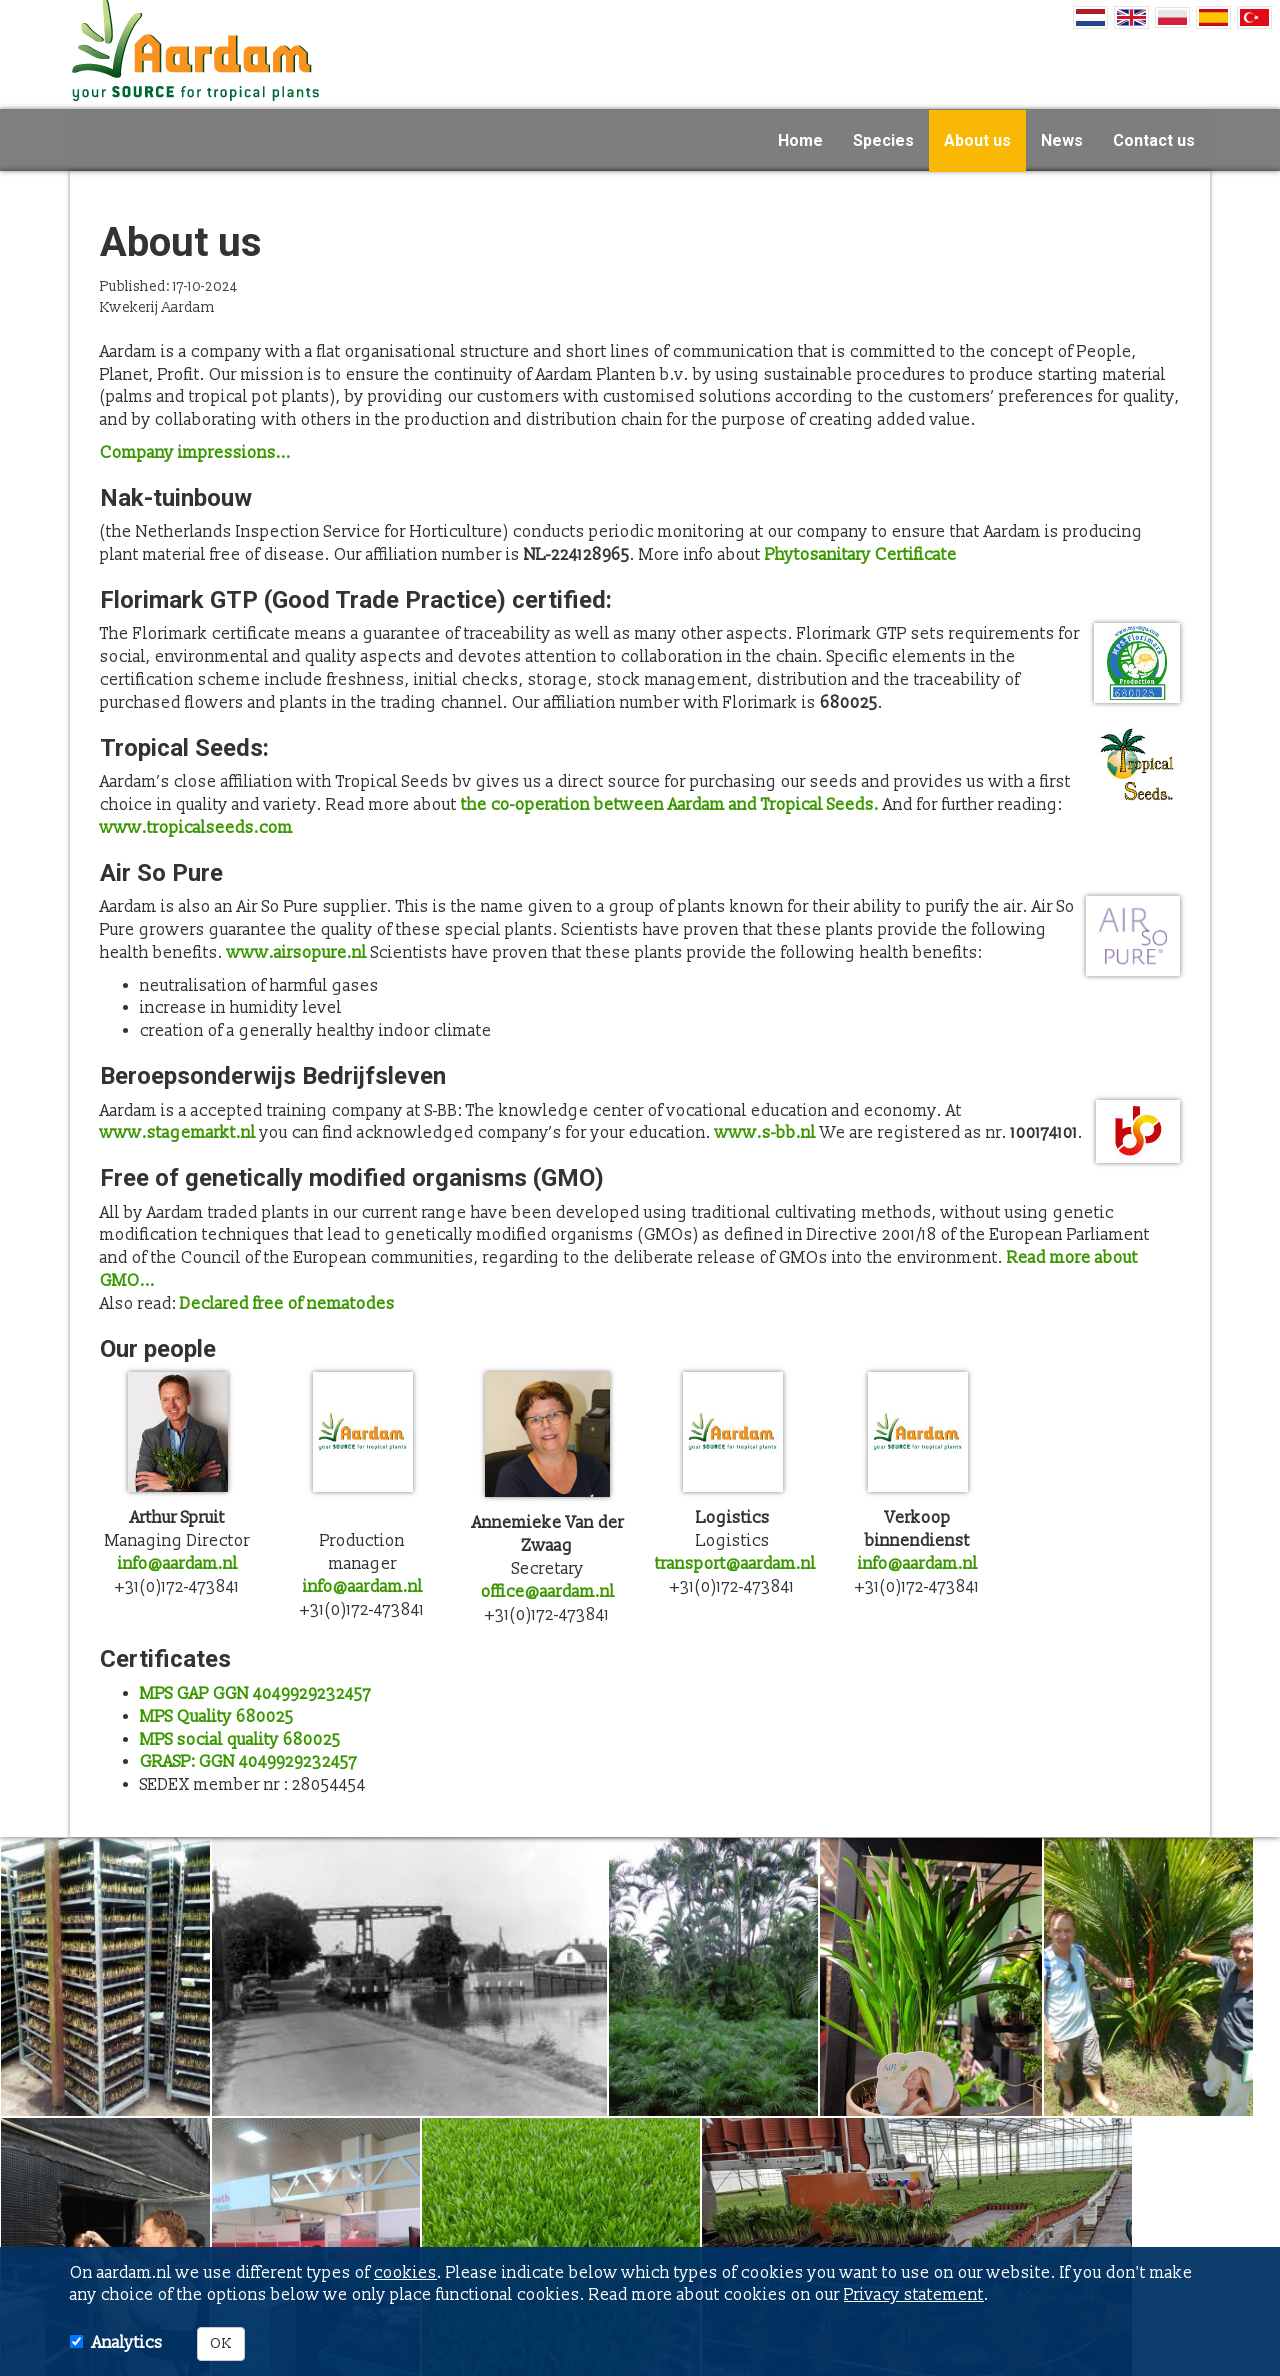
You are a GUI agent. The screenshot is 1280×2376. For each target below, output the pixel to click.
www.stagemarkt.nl (178, 1133)
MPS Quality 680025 (217, 1717)
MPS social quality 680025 (240, 1740)
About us (977, 139)
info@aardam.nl (178, 1564)
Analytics (127, 2343)
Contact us (1154, 139)
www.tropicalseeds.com (196, 828)
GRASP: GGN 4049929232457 (248, 1762)
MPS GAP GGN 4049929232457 (255, 1694)
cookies (405, 2273)
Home (800, 139)
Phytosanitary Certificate (861, 555)
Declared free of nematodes (287, 1304)
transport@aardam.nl (735, 1564)
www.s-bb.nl (765, 1133)
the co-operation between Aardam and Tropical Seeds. (670, 805)
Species (883, 139)
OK (221, 2343)
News (1062, 139)
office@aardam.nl (548, 1592)
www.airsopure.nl (297, 953)
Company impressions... (195, 453)
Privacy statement (914, 2295)
